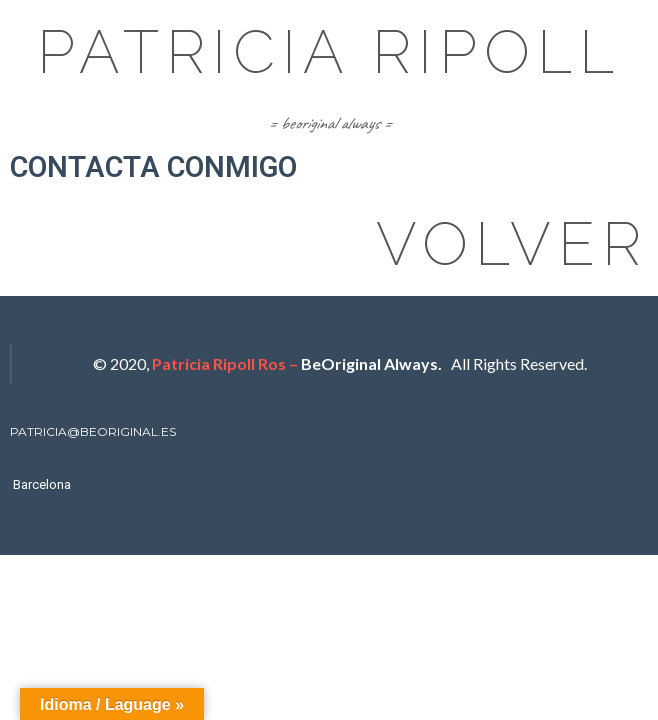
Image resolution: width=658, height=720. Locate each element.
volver (512, 244)
